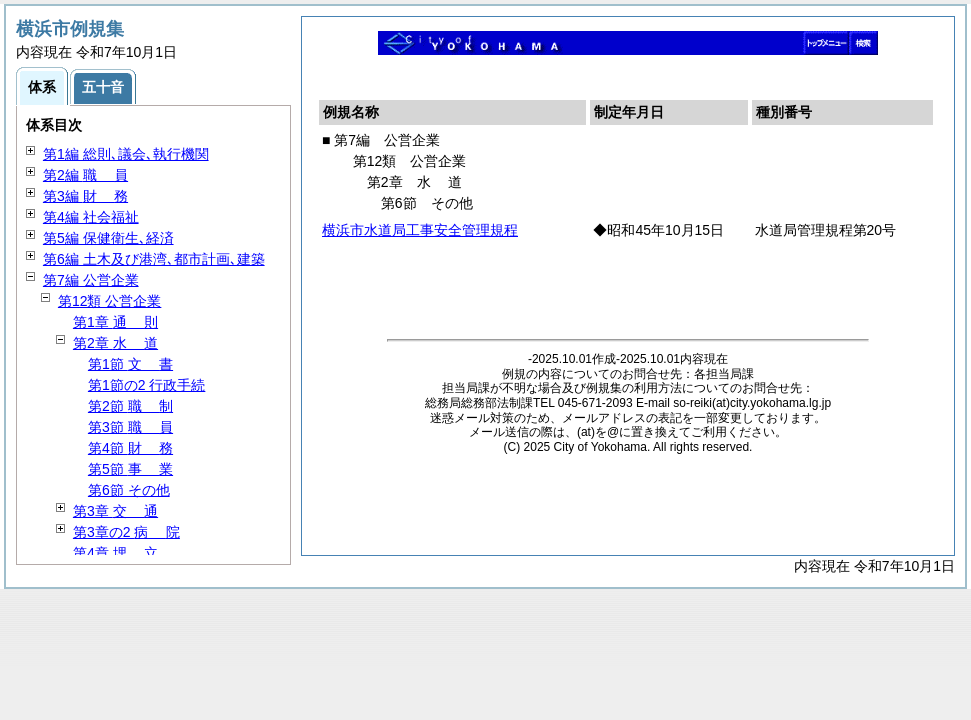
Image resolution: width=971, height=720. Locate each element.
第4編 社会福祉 (91, 217)
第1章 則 (115, 322)
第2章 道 (115, 343)
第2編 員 (85, 175)
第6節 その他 (129, 490)
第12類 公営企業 (109, 301)
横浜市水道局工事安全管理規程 (420, 230)
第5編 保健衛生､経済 (108, 238)
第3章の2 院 (126, 532)
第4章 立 (115, 553)
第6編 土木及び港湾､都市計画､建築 (154, 259)
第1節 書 (130, 364)
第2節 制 (130, 406)
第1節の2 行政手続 (146, 385)
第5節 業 (130, 469)
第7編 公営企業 (91, 280)
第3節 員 (130, 427)
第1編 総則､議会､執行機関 (126, 154)
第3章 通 (115, 511)
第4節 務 (130, 448)
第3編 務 (85, 196)
